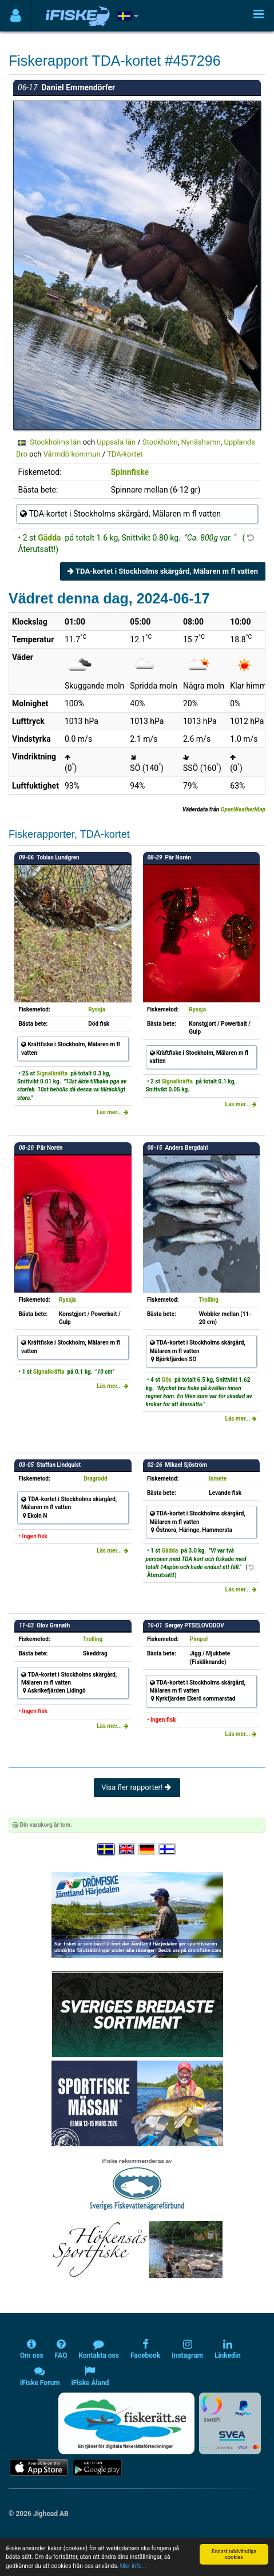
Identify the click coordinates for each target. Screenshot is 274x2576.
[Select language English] (127, 1849)
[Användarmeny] (15, 15)
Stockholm (160, 442)
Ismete (218, 1478)
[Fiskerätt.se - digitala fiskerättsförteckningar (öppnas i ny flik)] (126, 2423)
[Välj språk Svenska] (106, 1849)
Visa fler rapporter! (137, 1787)
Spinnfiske (130, 472)
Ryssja (96, 1009)
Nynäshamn (200, 442)
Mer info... (133, 2566)
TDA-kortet (124, 454)
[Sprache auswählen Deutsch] (147, 1849)
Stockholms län (55, 442)
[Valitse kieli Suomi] (167, 1849)
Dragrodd (95, 1478)
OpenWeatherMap (243, 809)
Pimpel (199, 1639)
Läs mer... (113, 1112)
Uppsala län (116, 442)
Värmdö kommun (72, 454)
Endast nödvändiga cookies (234, 2554)
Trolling (209, 1300)
